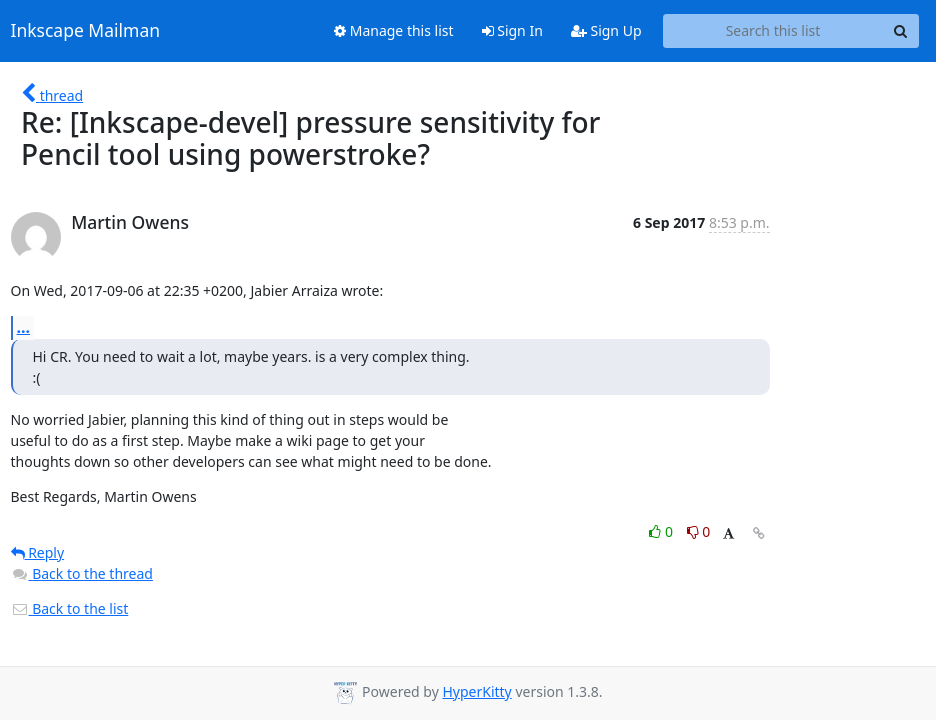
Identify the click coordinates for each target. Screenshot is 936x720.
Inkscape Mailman (86, 31)
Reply (38, 552)
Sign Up (606, 30)
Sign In (512, 30)
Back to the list (70, 608)
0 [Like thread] (662, 531)
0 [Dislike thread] (699, 531)
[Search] (901, 31)
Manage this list (394, 30)
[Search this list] (773, 31)
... (24, 327)
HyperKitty (476, 691)
